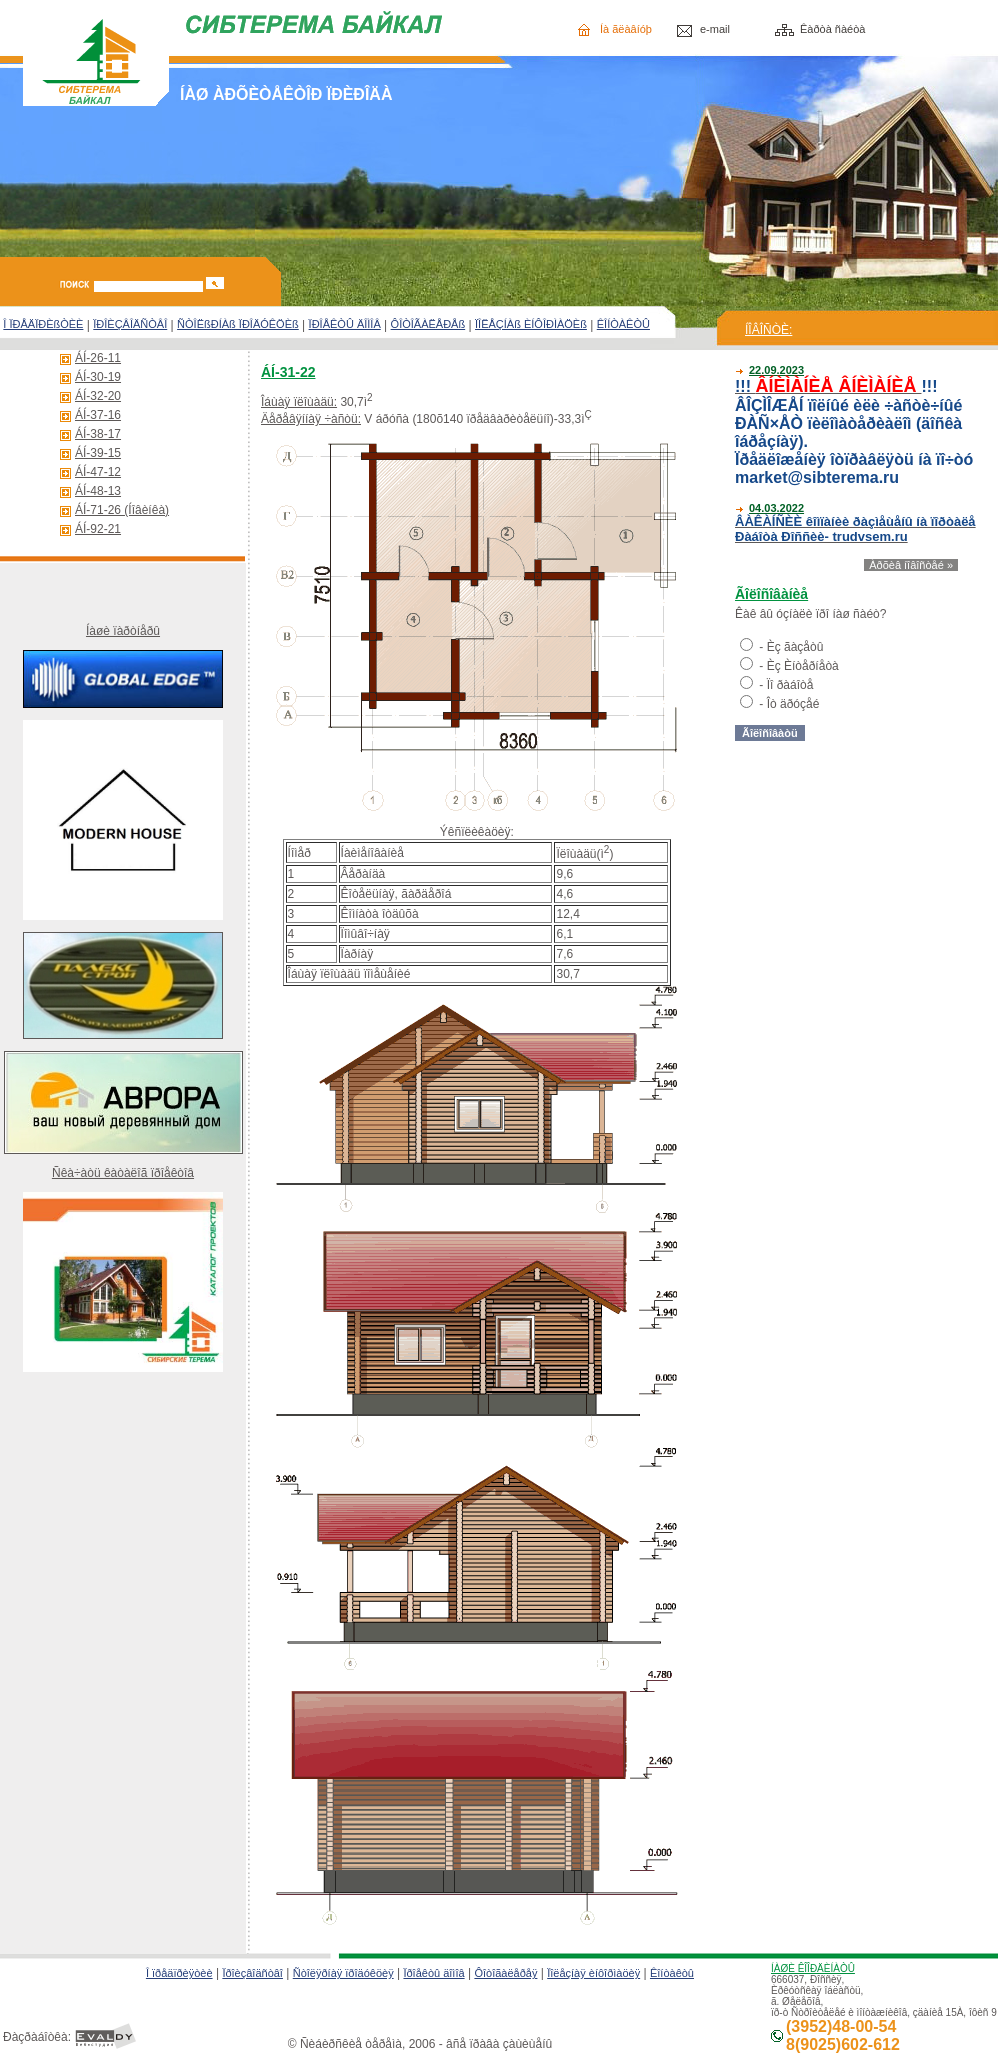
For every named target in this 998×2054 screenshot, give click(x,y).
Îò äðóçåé (793, 704)
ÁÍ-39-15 (98, 453)
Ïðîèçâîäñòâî (252, 1973)
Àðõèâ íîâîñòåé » (911, 565)
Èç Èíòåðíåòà (803, 666)
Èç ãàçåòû (795, 647)
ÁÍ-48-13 (98, 491)
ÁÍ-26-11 (98, 358)
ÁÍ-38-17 (98, 434)
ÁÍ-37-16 (98, 415)
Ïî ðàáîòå (790, 685)
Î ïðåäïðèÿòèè (179, 1973)
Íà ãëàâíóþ (626, 29)
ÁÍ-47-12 (98, 472)
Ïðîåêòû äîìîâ (433, 1973)
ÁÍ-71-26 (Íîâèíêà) (122, 510)
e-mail (715, 29)
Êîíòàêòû (672, 1973)
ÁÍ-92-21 (98, 529)
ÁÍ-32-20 (98, 396)
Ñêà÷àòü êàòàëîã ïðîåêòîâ (123, 1173)
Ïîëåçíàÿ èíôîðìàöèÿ (593, 1973)
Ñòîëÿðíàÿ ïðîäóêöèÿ (343, 1973)
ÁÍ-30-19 (98, 377)
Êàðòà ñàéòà (832, 29)
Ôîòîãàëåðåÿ (505, 1973)
